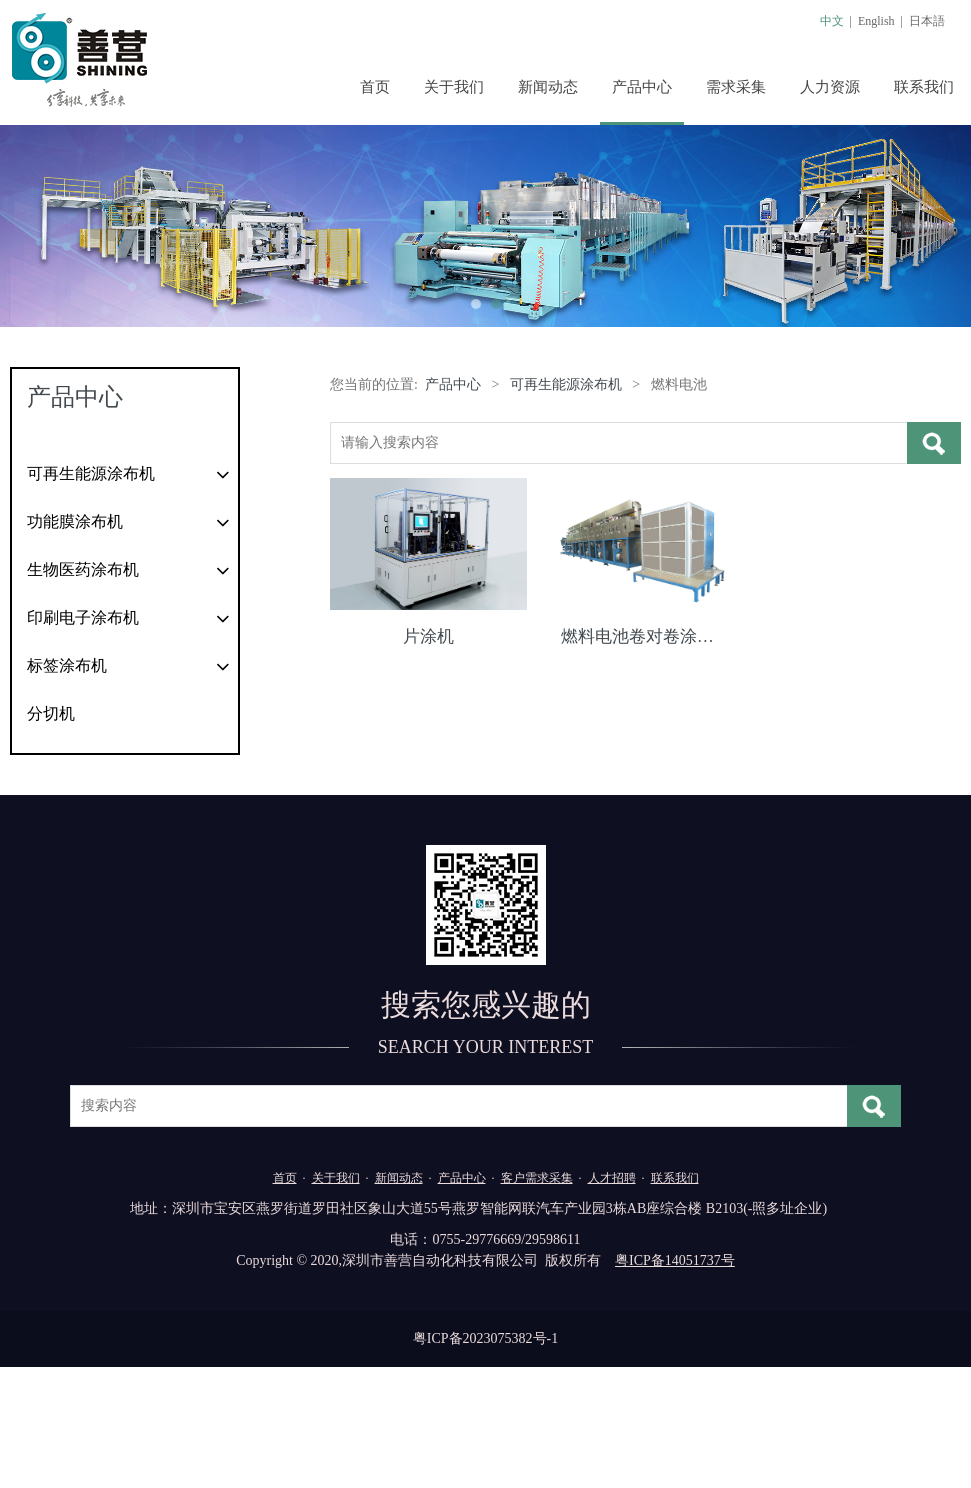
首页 (375, 87)
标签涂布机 (67, 786)
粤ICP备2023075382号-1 (485, 1459)
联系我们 (924, 87)
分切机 (51, 834)
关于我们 (454, 87)
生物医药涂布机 (83, 690)
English (876, 21)
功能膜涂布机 (75, 642)
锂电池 (49, 557)
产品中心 (642, 87)
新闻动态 (548, 87)
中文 (832, 21)
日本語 (927, 21)
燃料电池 (57, 597)
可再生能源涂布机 (91, 473)
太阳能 (49, 517)
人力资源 (830, 87)
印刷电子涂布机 (83, 738)
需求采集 (736, 87)
